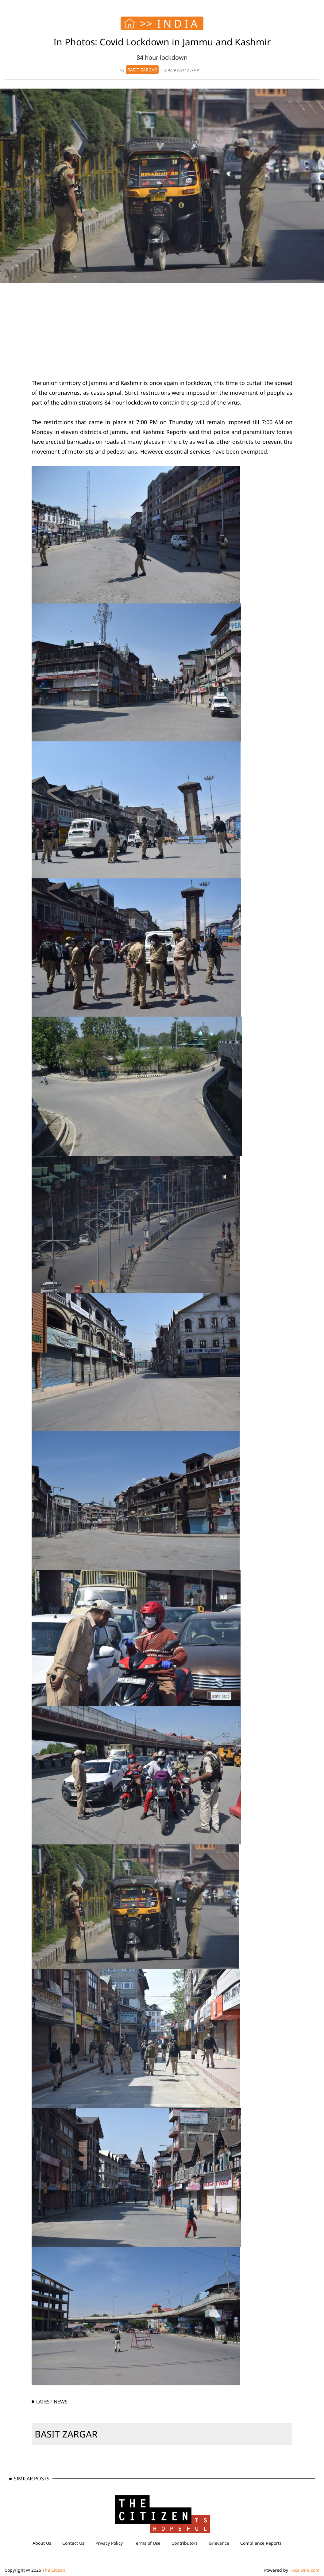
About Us (42, 2543)
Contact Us (73, 2543)
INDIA (178, 23)
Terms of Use (147, 2543)
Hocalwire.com (304, 2570)
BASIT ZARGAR (66, 2434)
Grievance (219, 2543)
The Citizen (53, 2570)
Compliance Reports (261, 2543)
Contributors (185, 2543)
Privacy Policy (109, 2543)
